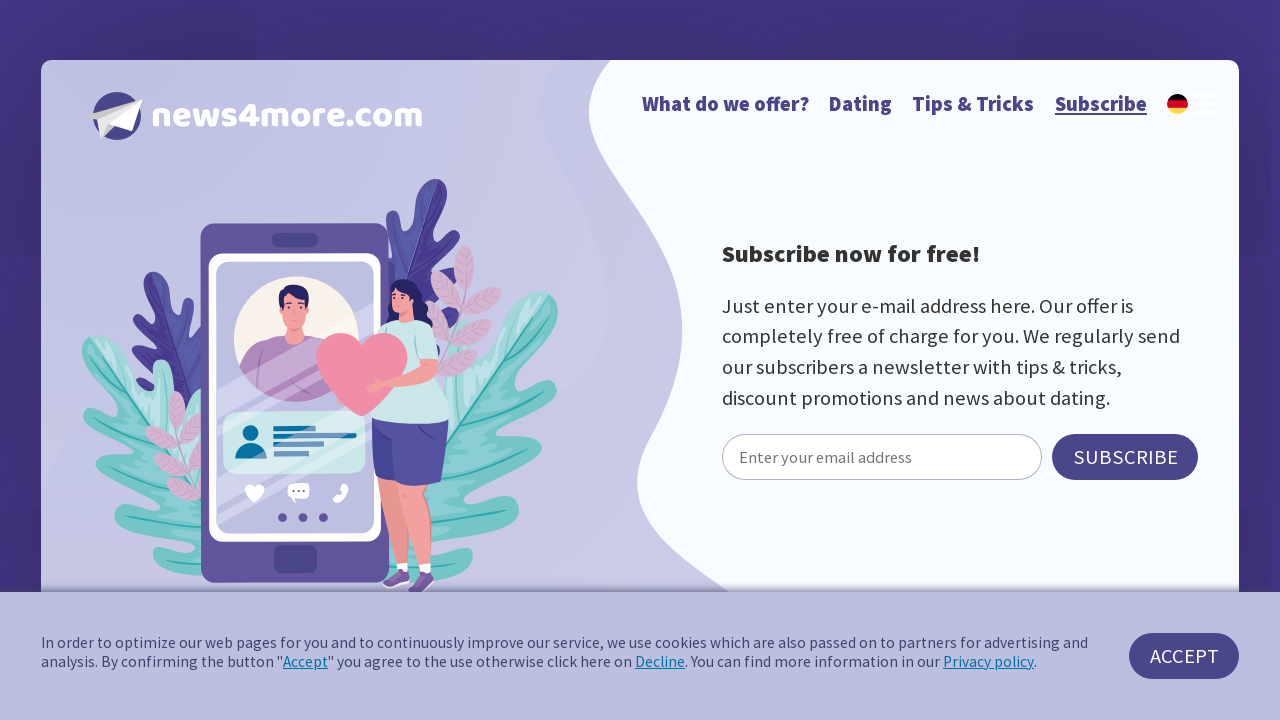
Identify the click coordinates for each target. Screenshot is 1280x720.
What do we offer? (725, 104)
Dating (860, 104)
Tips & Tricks (973, 104)
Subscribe (1101, 104)
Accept (305, 661)
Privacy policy (988, 661)
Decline (660, 661)
